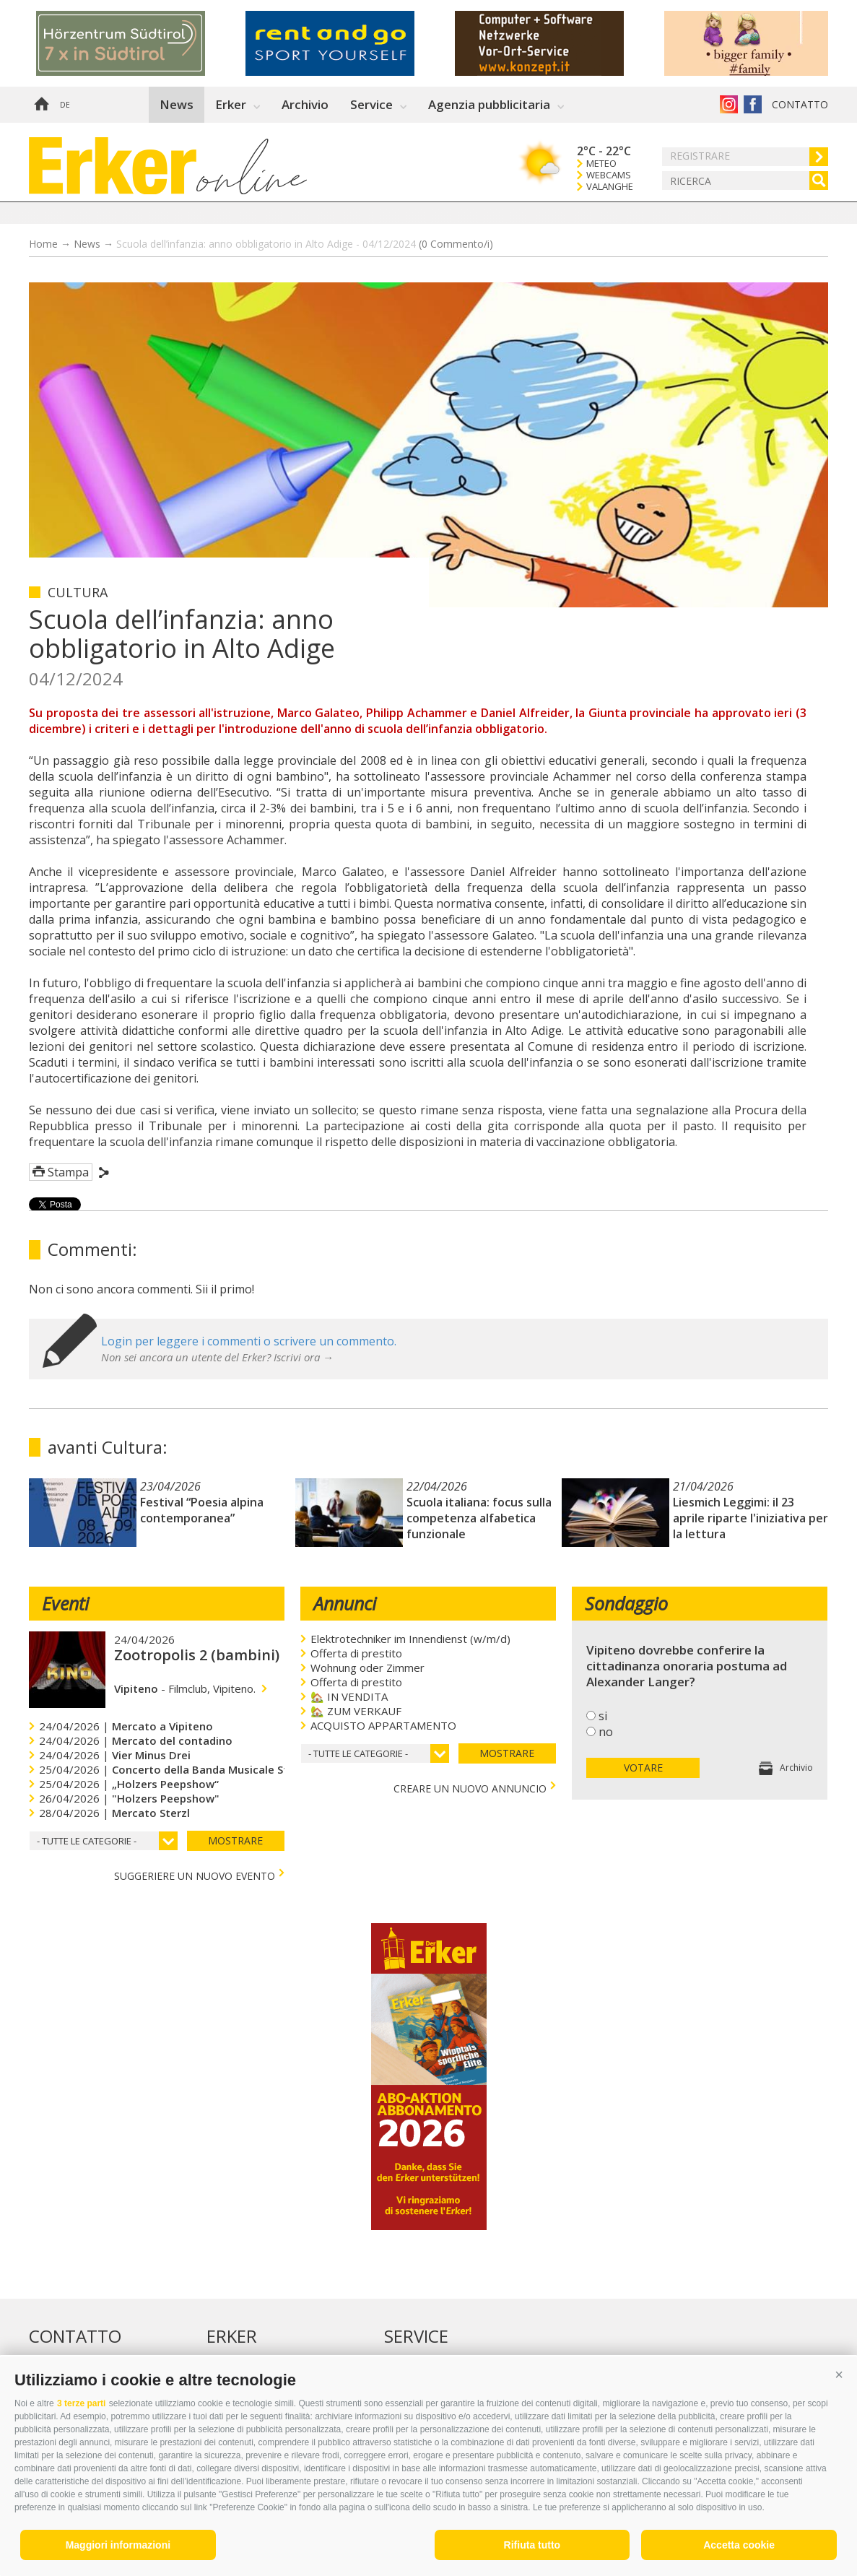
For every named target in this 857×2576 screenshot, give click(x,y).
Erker (230, 104)
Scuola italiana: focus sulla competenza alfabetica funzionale (479, 1518)
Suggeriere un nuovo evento (194, 1874)
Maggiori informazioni (118, 2545)
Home (41, 105)
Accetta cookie (739, 2545)
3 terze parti (81, 2403)
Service (371, 104)
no (606, 1732)
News (176, 104)
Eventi (65, 1603)
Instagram (729, 104)
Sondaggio (626, 1603)
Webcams (608, 175)
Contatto (800, 104)
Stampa (68, 1172)
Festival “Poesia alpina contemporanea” (202, 1510)
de (65, 105)
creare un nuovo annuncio (470, 1787)
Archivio (305, 104)
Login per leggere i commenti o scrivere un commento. (248, 1341)
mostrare (235, 1840)
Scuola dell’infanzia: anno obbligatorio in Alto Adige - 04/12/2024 (304, 244)
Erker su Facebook (753, 104)
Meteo (601, 163)
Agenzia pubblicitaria (489, 104)
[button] (839, 2374)
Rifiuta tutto (532, 2545)
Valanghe (609, 186)
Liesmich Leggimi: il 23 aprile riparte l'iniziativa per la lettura (750, 1518)
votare (643, 1767)
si (603, 1716)
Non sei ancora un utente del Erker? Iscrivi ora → (217, 1357)
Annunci (344, 1603)
